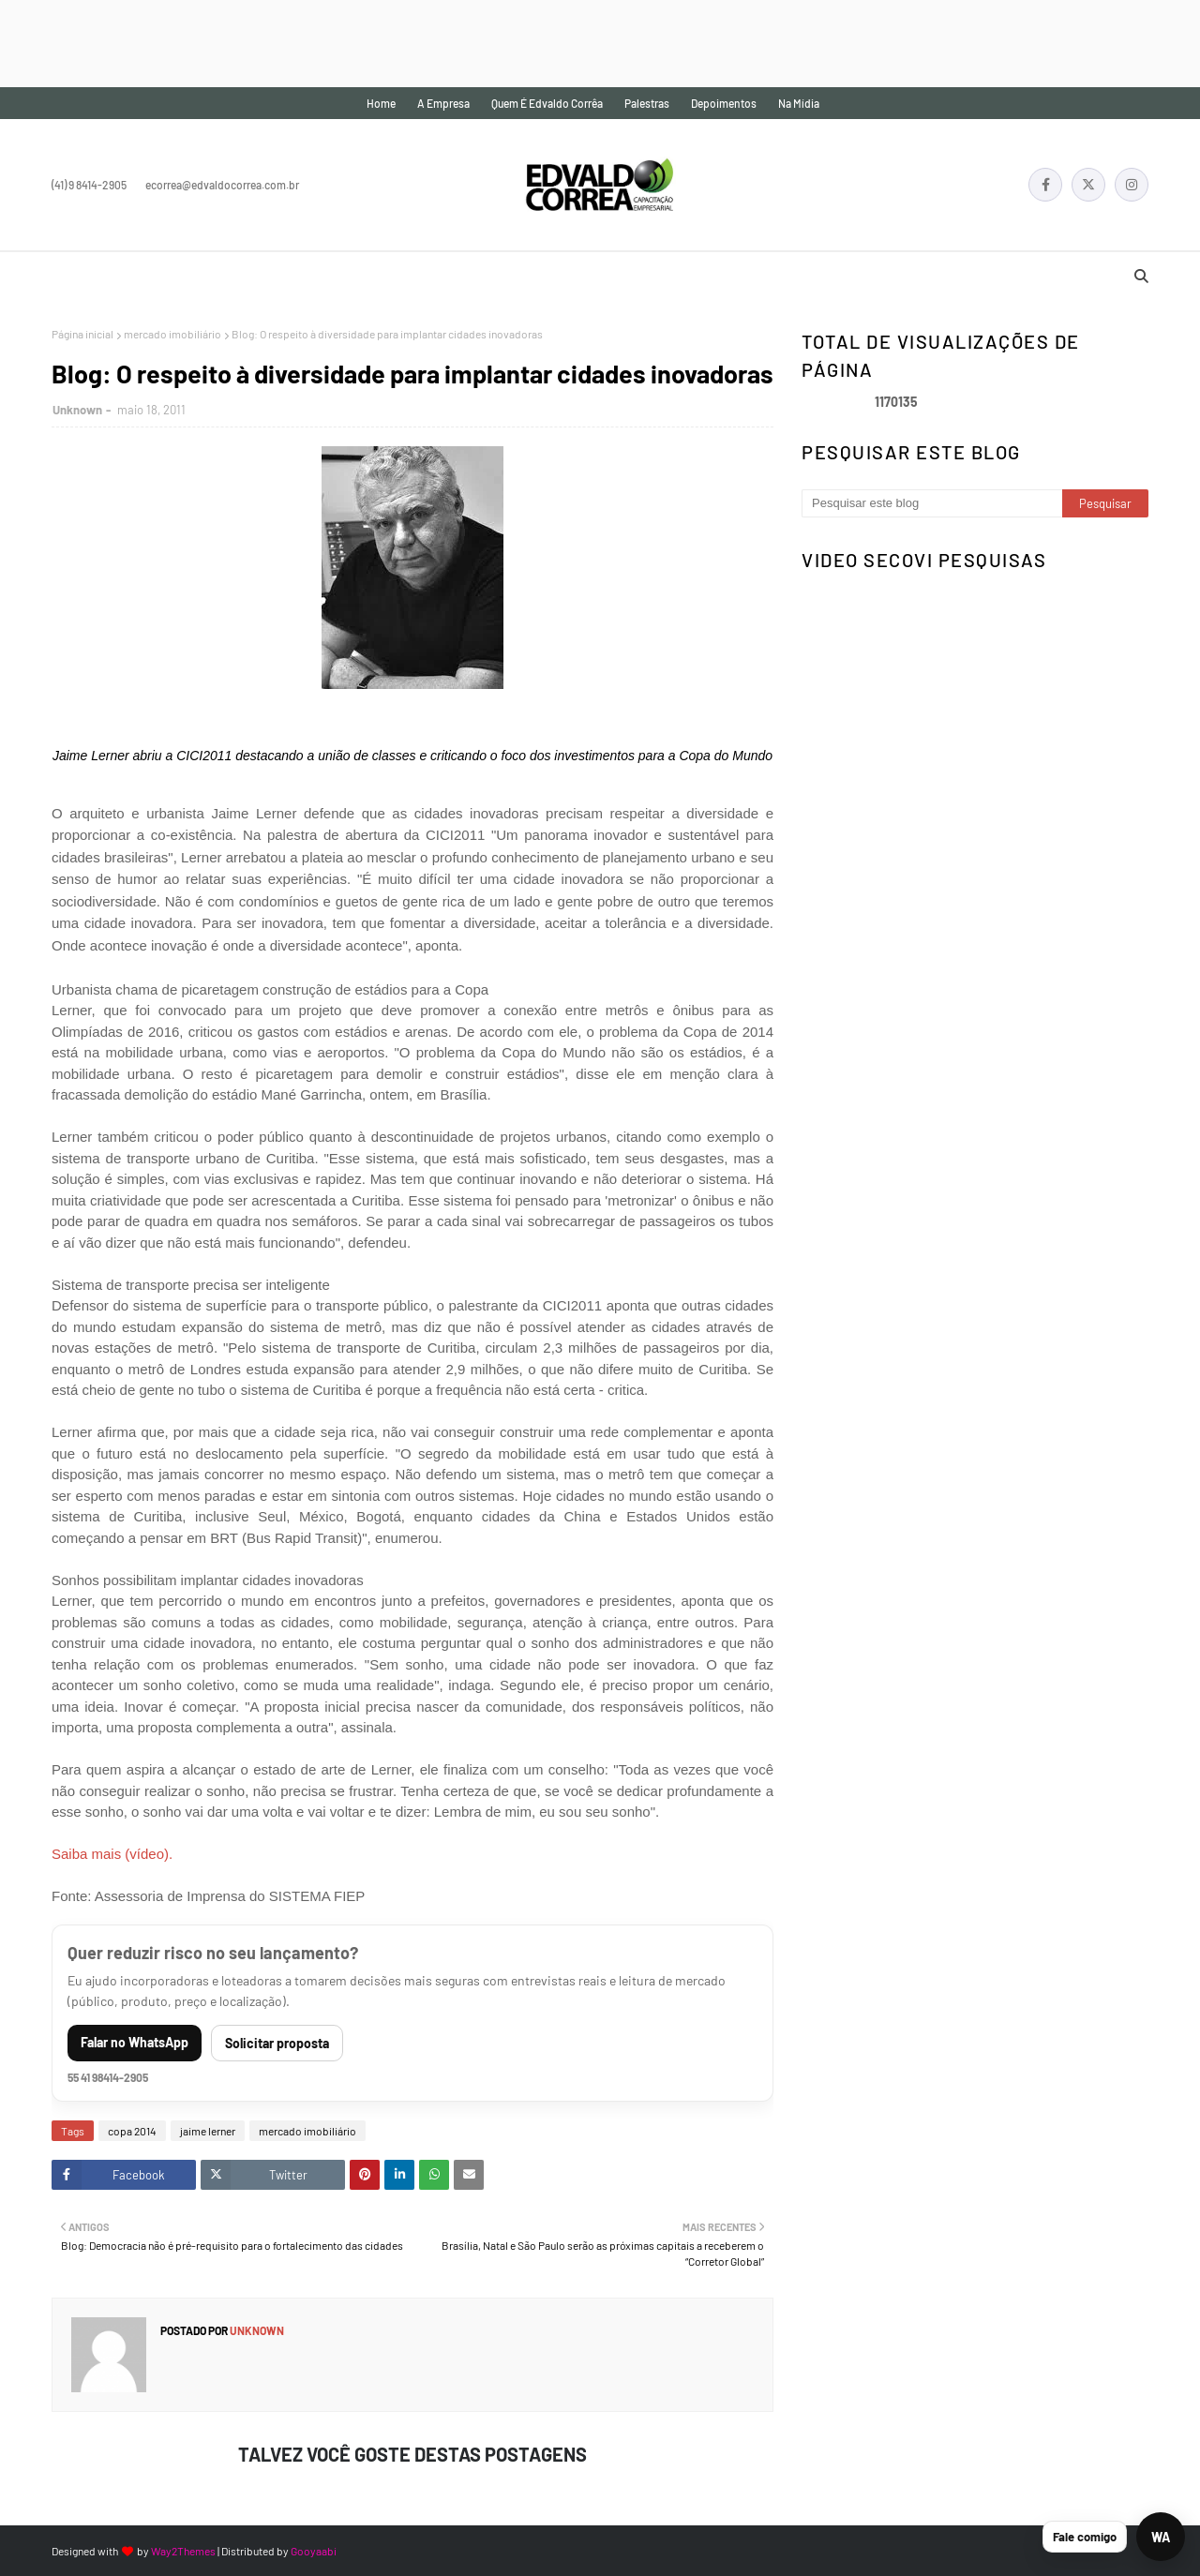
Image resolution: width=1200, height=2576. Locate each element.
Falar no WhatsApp (134, 2042)
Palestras (646, 103)
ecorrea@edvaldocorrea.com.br (222, 184)
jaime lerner (207, 2130)
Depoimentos (724, 103)
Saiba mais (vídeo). (112, 1854)
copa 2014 (132, 2130)
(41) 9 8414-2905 (89, 184)
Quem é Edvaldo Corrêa (547, 103)
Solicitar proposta (277, 2043)
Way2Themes (183, 2550)
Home (381, 103)
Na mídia (798, 103)
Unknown (77, 409)
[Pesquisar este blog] (932, 503)
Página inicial (82, 333)
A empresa (443, 103)
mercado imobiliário (172, 333)
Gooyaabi (314, 2550)
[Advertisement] (341, 42)
